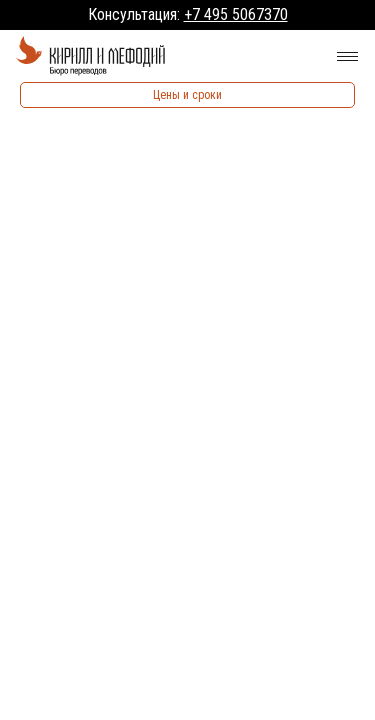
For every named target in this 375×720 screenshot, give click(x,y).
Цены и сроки (187, 95)
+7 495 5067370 (236, 14)
